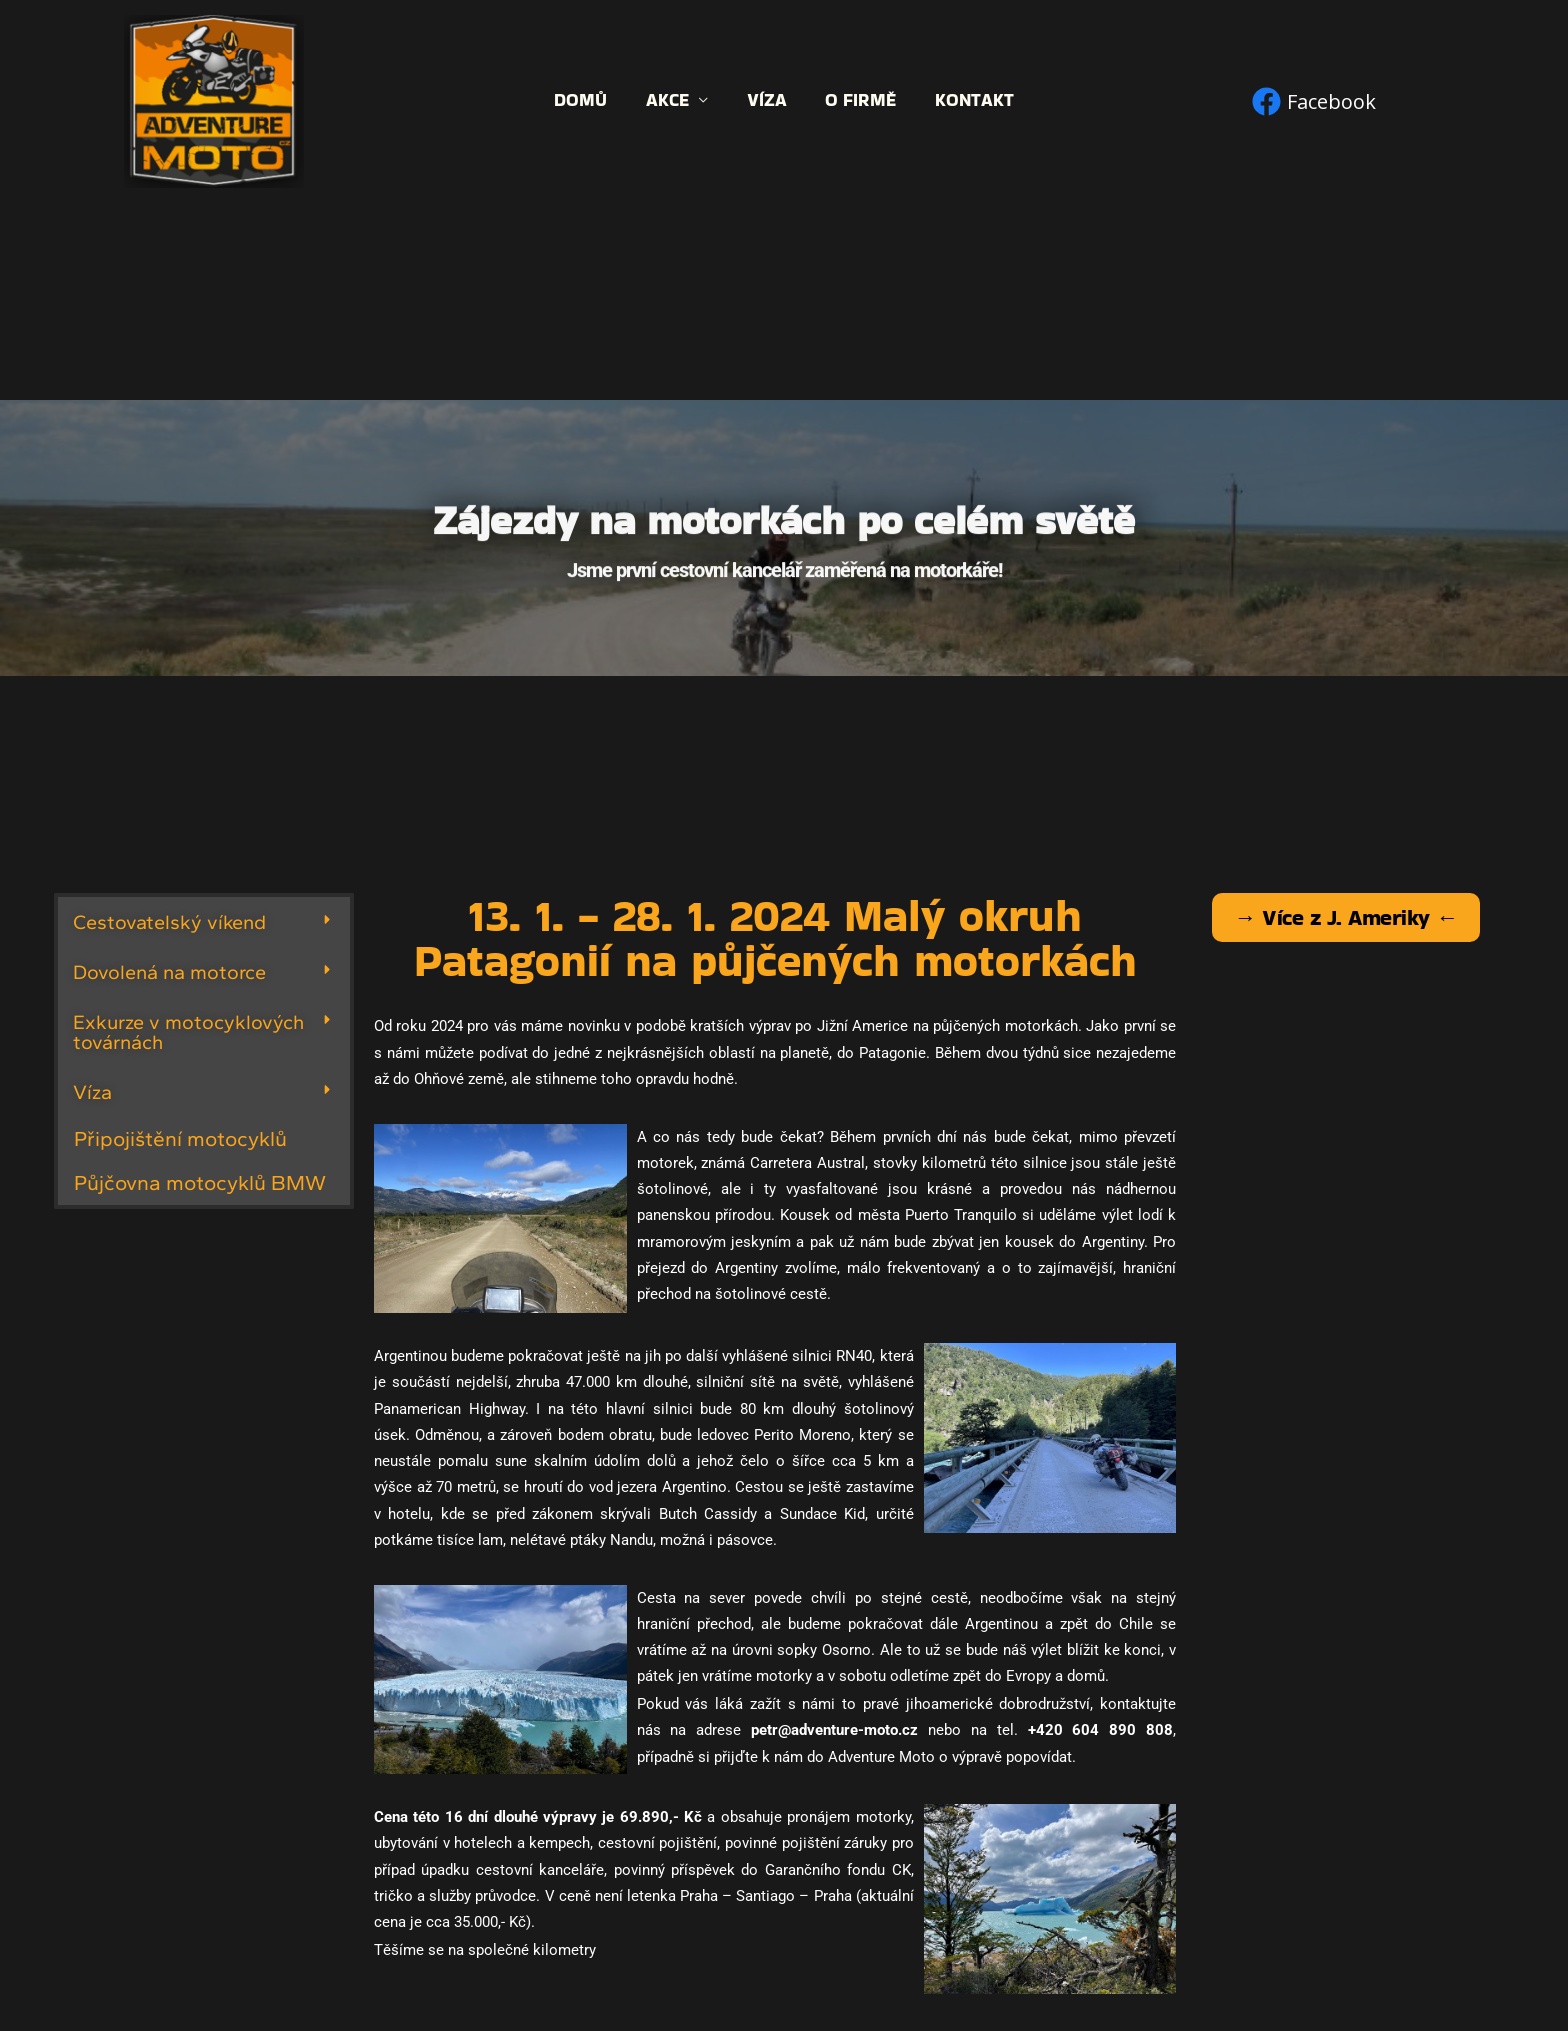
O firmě (858, 100)
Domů (586, 100)
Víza (767, 100)
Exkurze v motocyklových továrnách (188, 1032)
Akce (670, 100)
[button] (204, 922)
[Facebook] (1314, 101)
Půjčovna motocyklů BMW (200, 1182)
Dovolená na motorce (169, 972)
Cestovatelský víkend (169, 922)
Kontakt (969, 100)
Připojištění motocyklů (180, 1138)
